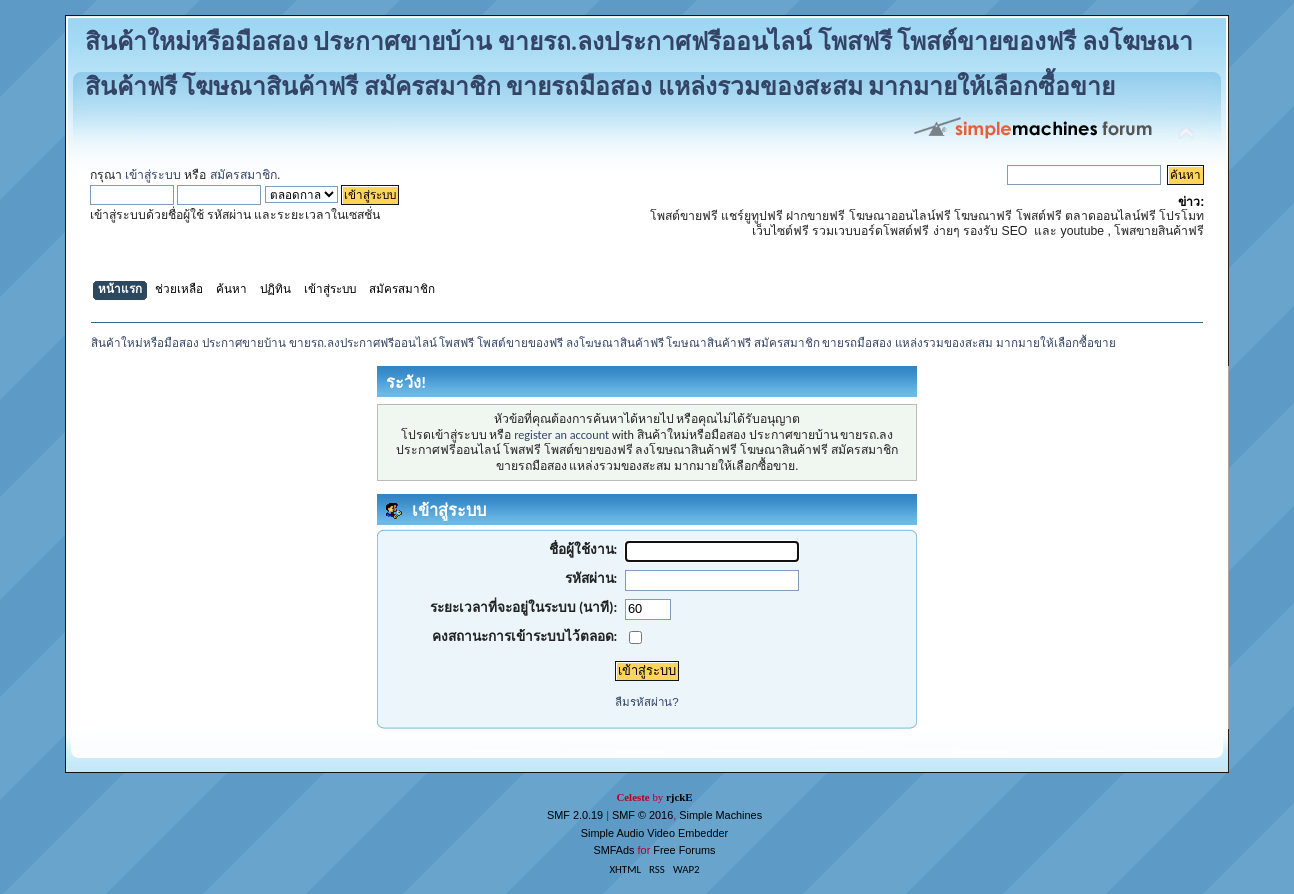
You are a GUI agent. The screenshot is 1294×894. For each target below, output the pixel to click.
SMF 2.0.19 (575, 815)
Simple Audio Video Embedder (654, 833)
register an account (561, 434)
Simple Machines (720, 815)
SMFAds (613, 850)
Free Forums (684, 850)
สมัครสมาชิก (243, 175)
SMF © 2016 (642, 815)
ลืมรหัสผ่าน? (646, 702)
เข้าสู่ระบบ (153, 175)
